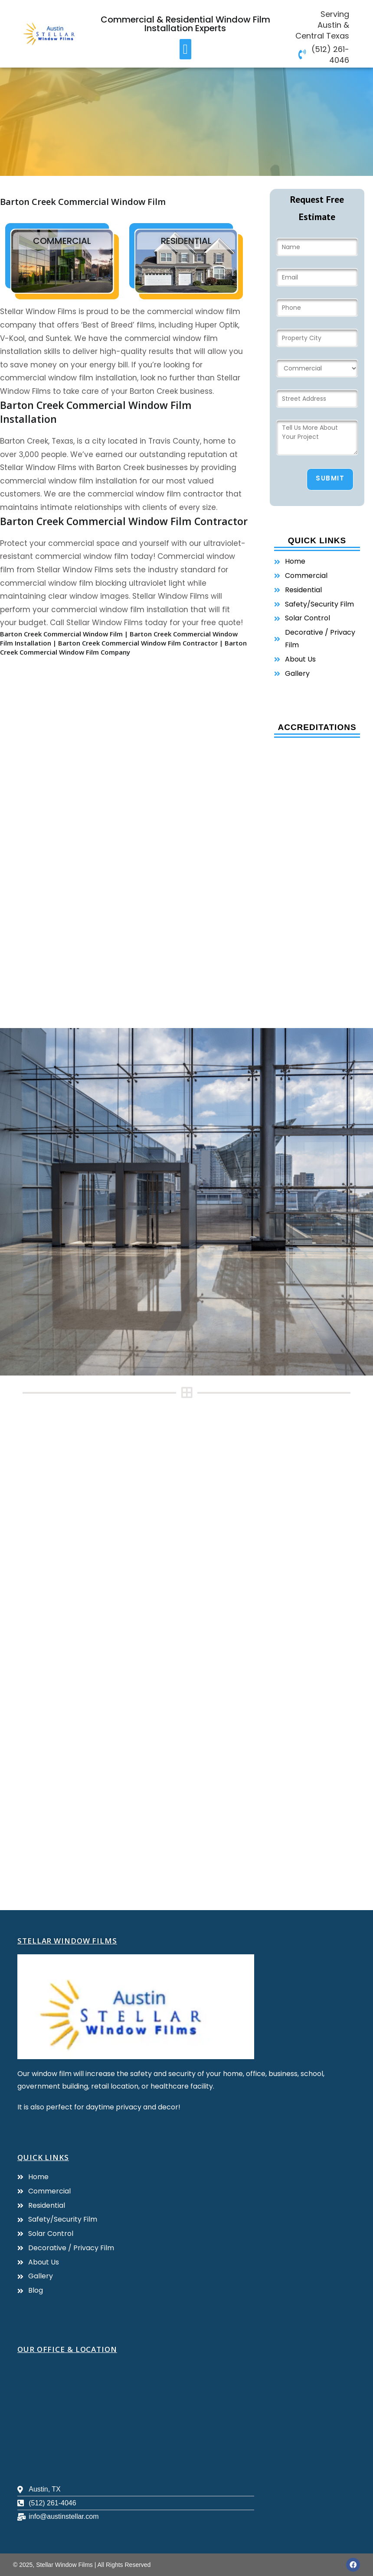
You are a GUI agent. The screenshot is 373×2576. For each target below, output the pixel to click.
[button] (185, 49)
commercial (62, 241)
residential (186, 241)
